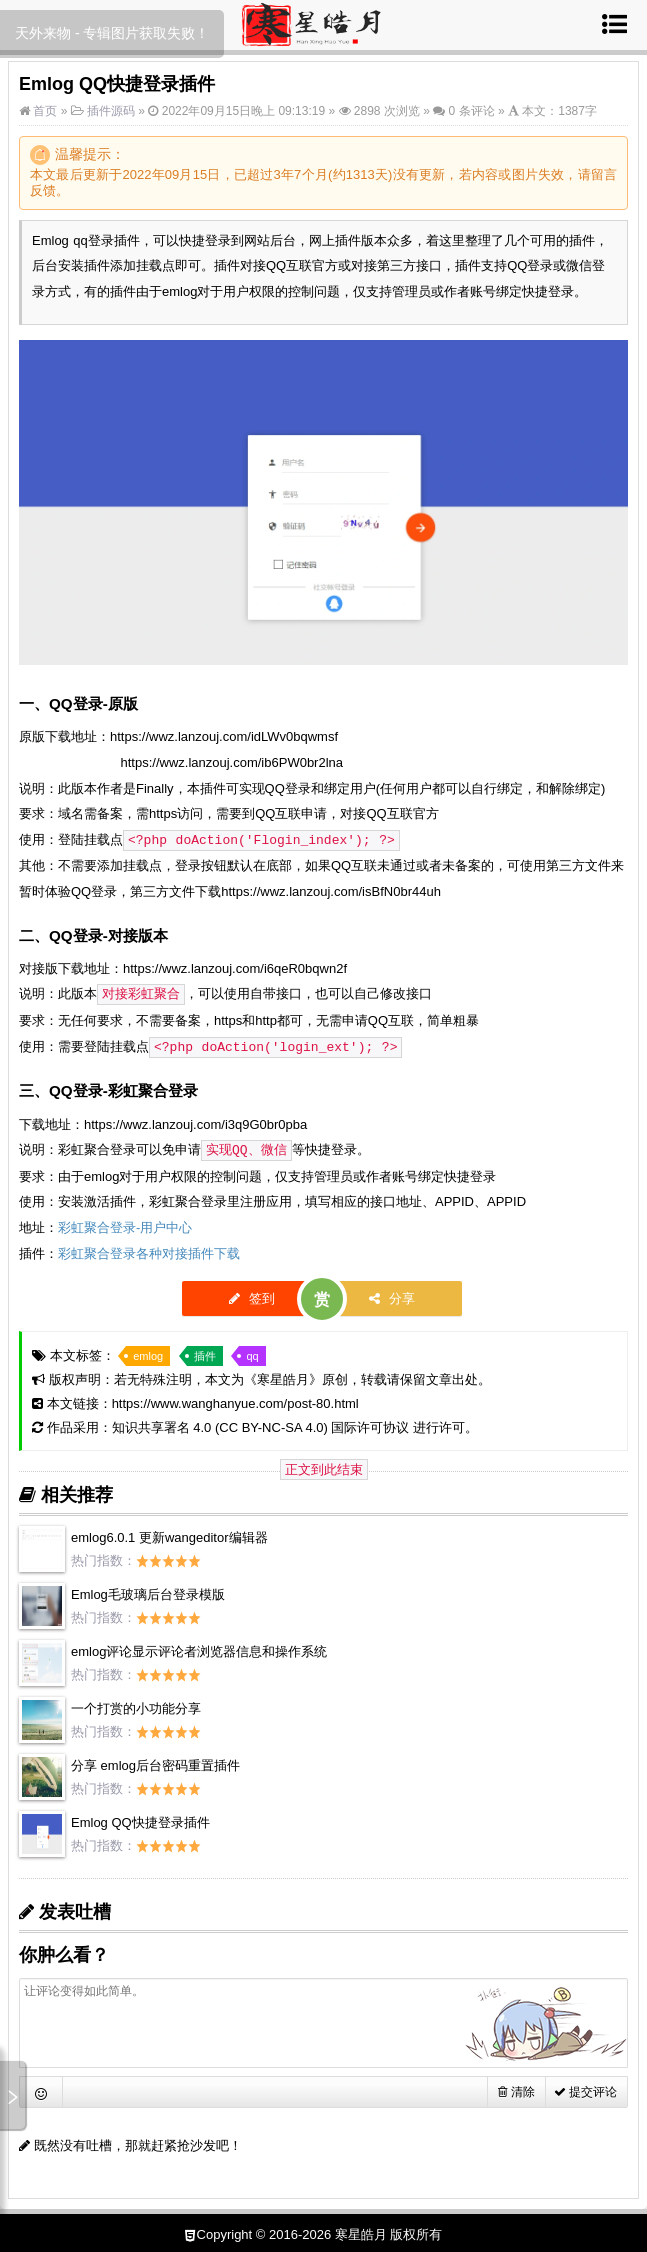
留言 (604, 174)
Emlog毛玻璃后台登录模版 (148, 1590)
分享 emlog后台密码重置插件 (155, 1761)
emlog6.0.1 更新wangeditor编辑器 (169, 1533)
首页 (43, 111)
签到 (252, 1294)
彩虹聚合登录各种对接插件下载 (149, 1249)
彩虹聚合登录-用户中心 (125, 1223)
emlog (148, 1352)
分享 (392, 1294)
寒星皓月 (283, 1375)
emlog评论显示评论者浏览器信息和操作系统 (199, 1647)
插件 (205, 1352)
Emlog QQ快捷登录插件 (140, 1818)
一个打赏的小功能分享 (136, 1704)
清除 (516, 2088)
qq (252, 1352)
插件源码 (111, 111)
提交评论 (585, 2088)
